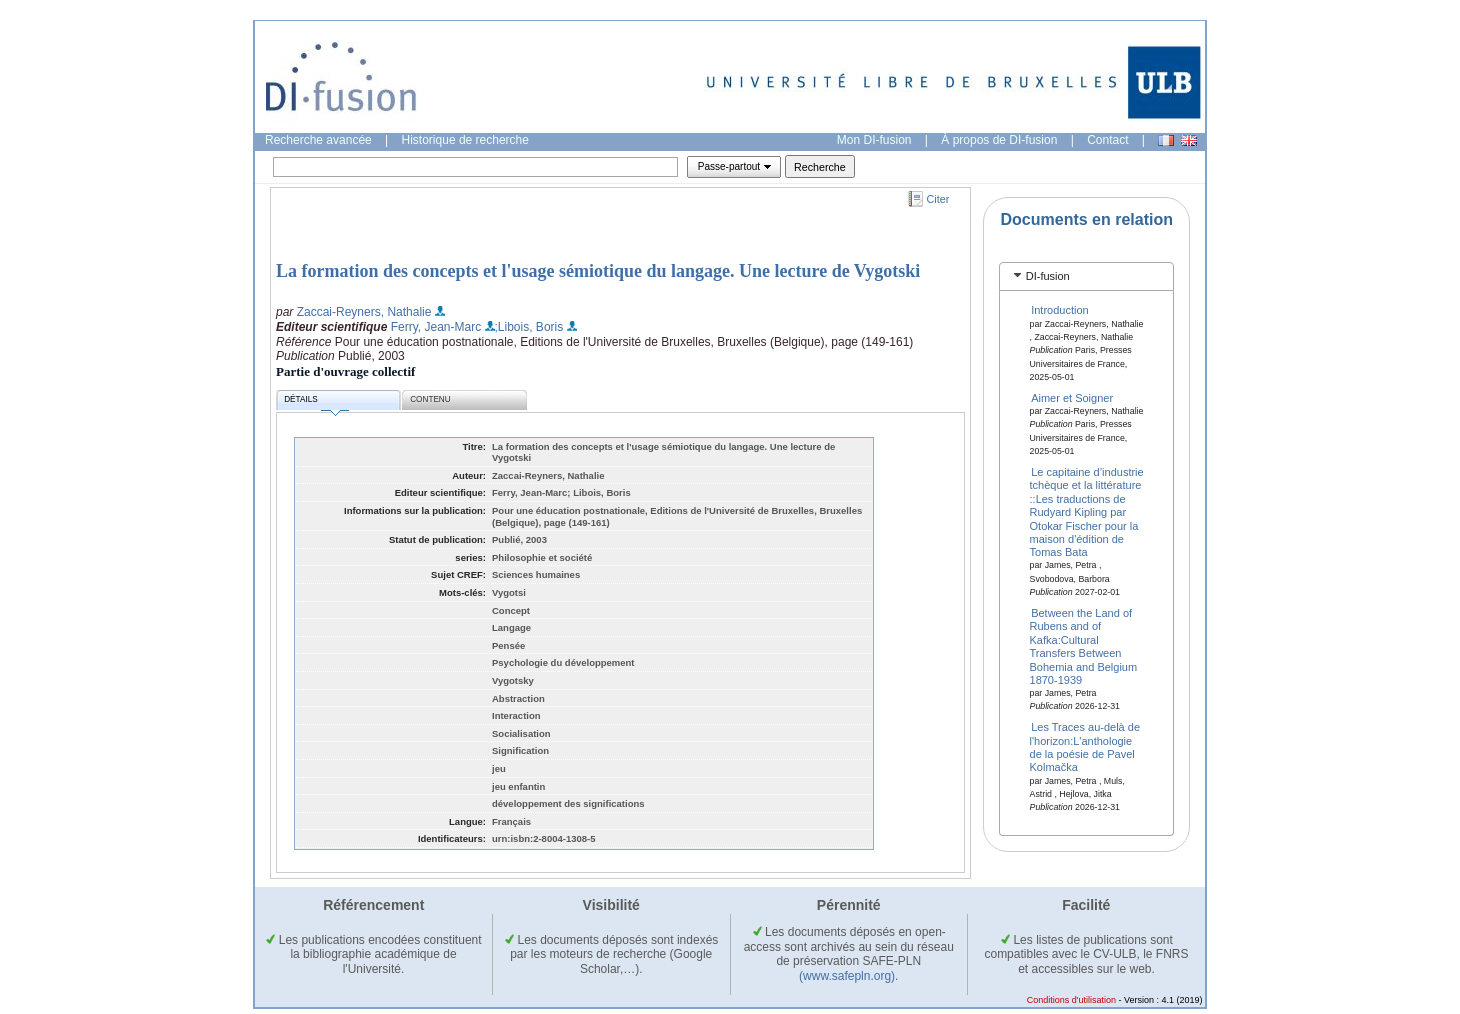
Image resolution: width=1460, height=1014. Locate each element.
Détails (316, 402)
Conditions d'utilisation (1071, 1000)
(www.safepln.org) (847, 976)
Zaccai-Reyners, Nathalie (364, 312)
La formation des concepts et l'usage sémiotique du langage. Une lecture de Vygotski (598, 271)
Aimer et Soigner (1072, 398)
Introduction (1059, 310)
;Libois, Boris (529, 327)
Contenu (430, 399)
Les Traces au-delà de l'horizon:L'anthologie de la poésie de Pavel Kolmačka (1085, 747)
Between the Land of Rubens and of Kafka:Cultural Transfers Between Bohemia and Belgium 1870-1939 (1084, 646)
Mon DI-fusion (874, 140)
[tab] (1086, 276)
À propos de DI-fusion (999, 140)
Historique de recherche (465, 140)
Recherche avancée (318, 140)
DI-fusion (1048, 276)
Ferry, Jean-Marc (436, 327)
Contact (1107, 140)
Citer (938, 199)
